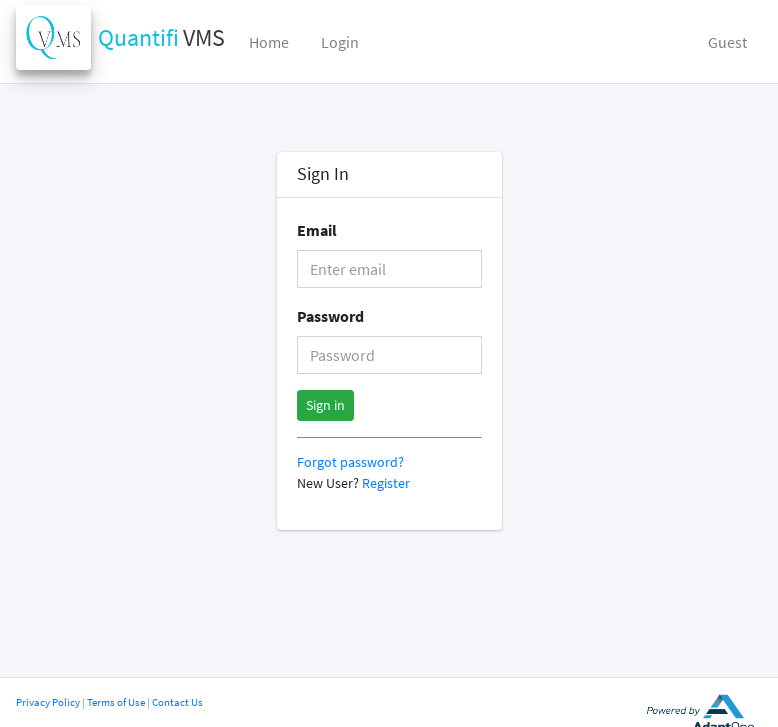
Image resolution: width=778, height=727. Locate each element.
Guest (727, 42)
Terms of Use (116, 702)
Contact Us (177, 702)
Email (317, 230)
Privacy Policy (48, 702)
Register (386, 483)
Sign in (325, 405)
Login (340, 42)
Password (330, 316)
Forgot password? (350, 462)
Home (269, 42)
